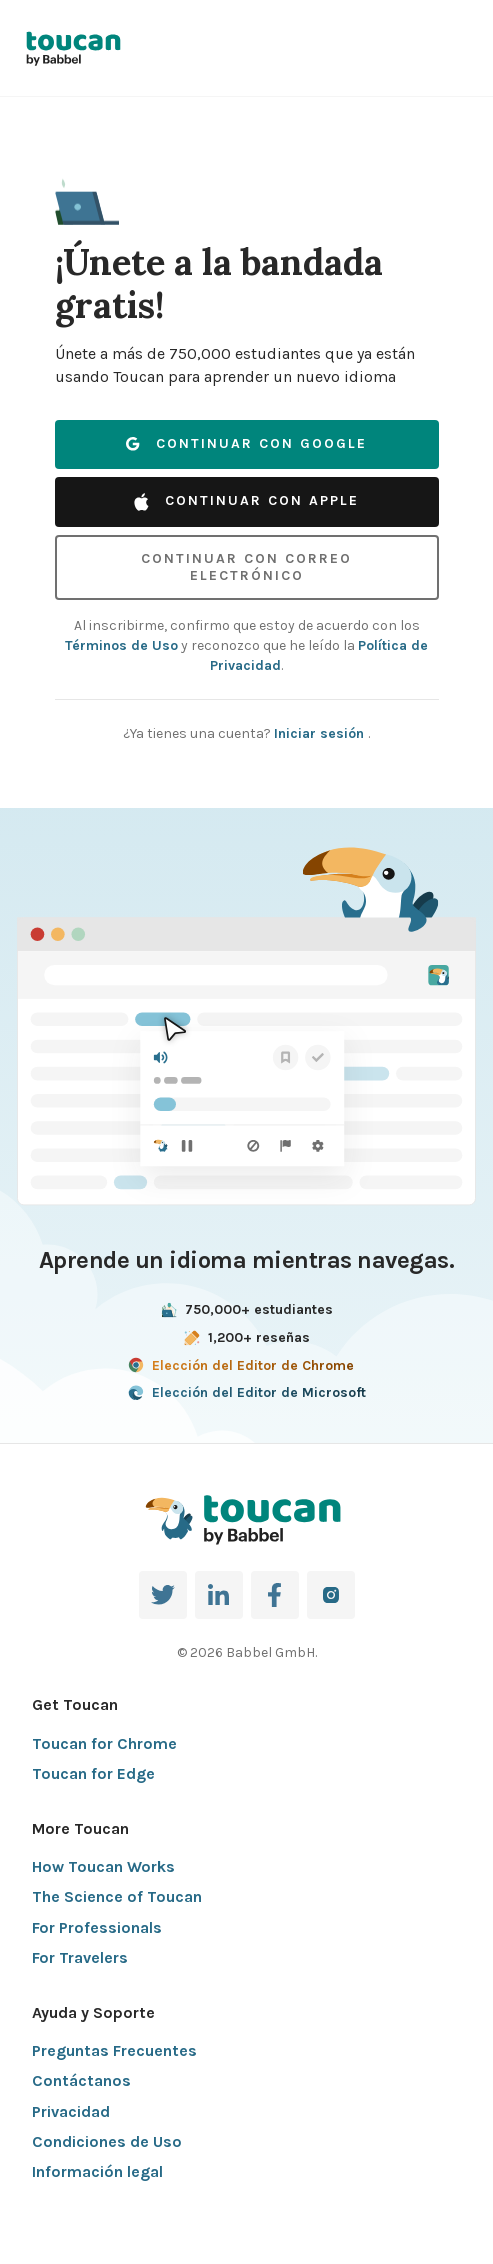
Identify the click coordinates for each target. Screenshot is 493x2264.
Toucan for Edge (93, 1773)
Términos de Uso (121, 645)
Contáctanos (81, 2080)
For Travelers (80, 1957)
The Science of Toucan (117, 1896)
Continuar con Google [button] (246, 443)
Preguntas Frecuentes (114, 2050)
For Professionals (97, 1927)
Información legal (97, 2171)
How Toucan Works (103, 1866)
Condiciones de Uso (107, 2141)
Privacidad (71, 2111)
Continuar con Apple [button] (246, 501)
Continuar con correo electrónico (246, 567)
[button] (87, 193)
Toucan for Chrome (104, 1743)
